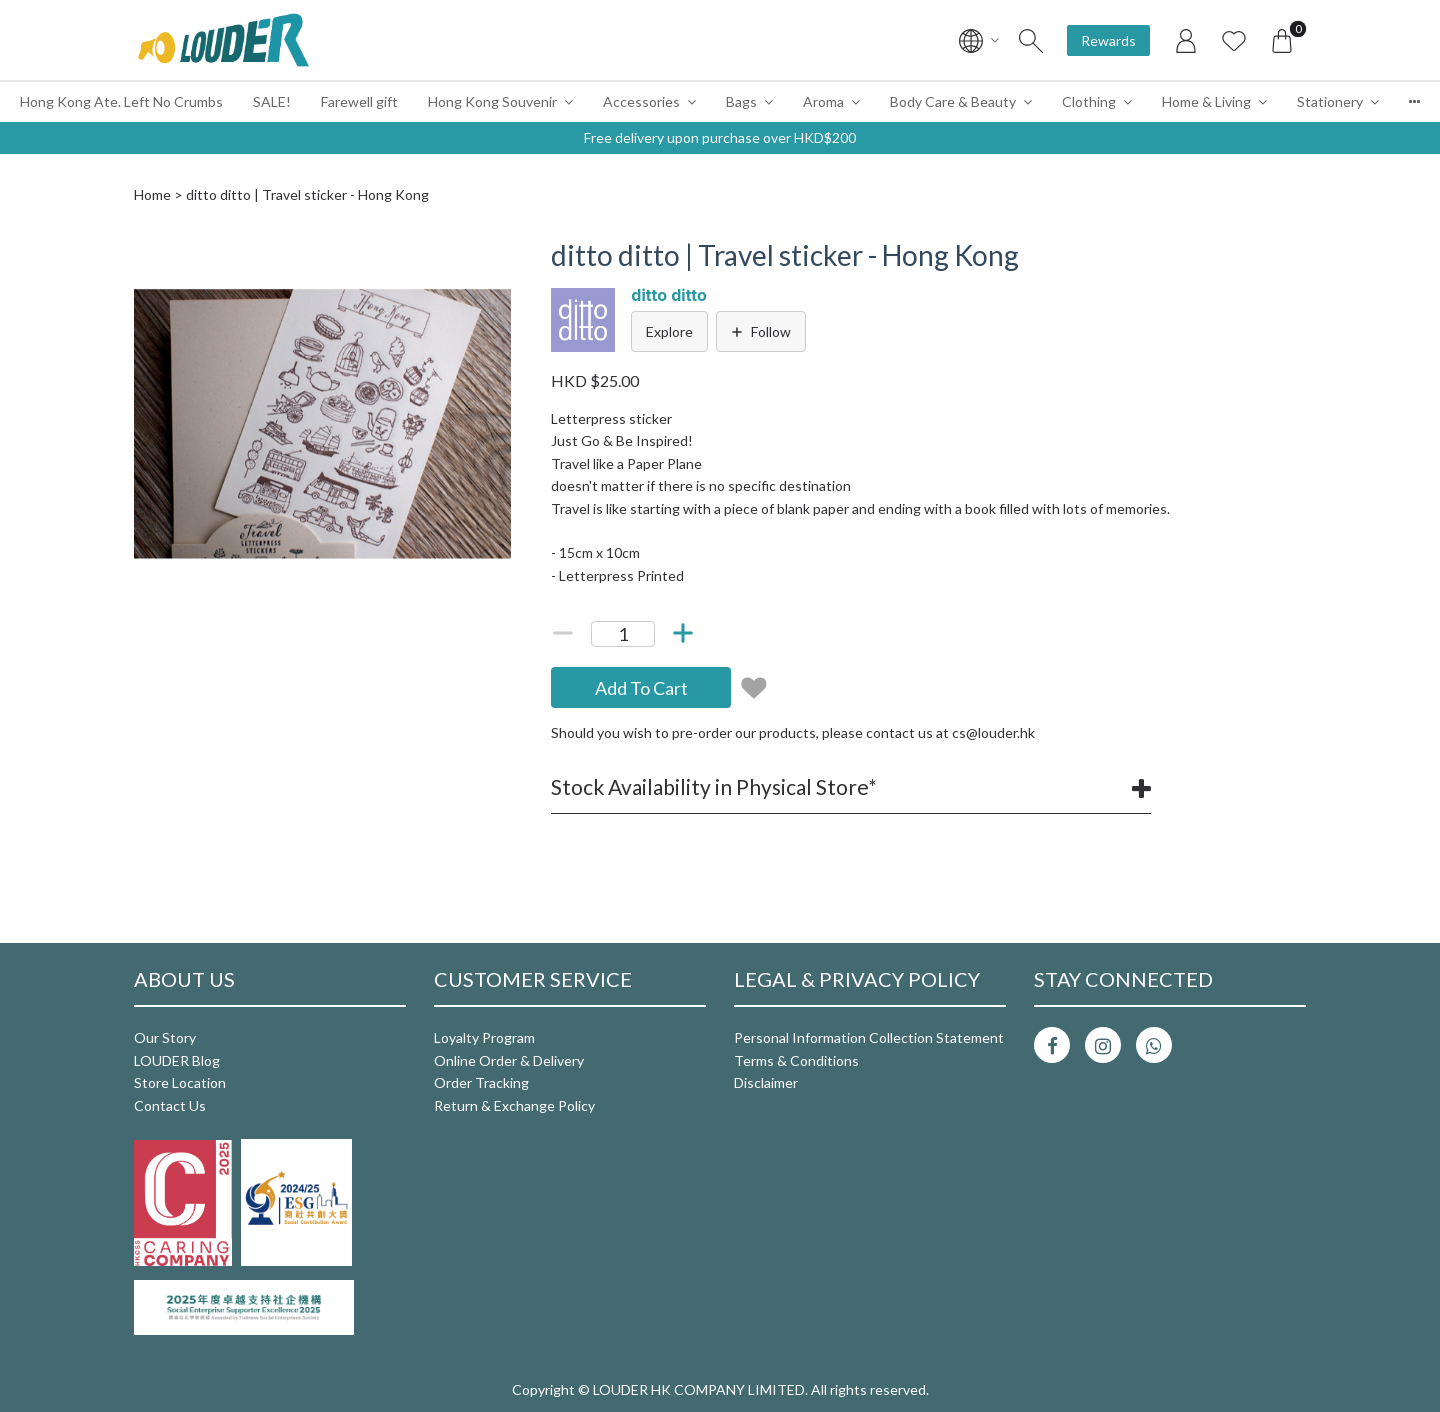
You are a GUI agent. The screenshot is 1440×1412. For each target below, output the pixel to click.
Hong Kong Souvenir (492, 101)
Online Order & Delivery (509, 1060)
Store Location (180, 1082)
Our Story (165, 1037)
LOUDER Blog (177, 1060)
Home (152, 194)
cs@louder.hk (993, 732)
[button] (493, 257)
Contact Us (170, 1105)
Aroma (823, 101)
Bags (741, 101)
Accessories (641, 101)
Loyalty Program (484, 1037)
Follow (761, 331)
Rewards (1108, 40)
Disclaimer (766, 1082)
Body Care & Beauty (953, 101)
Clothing (1089, 101)
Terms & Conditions (796, 1060)
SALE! (272, 101)
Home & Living (1206, 101)
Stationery (1330, 101)
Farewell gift (359, 101)
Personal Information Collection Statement (869, 1037)
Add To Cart (641, 688)
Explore (669, 331)
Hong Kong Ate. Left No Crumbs (121, 101)
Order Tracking (481, 1082)
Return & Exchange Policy (514, 1105)
